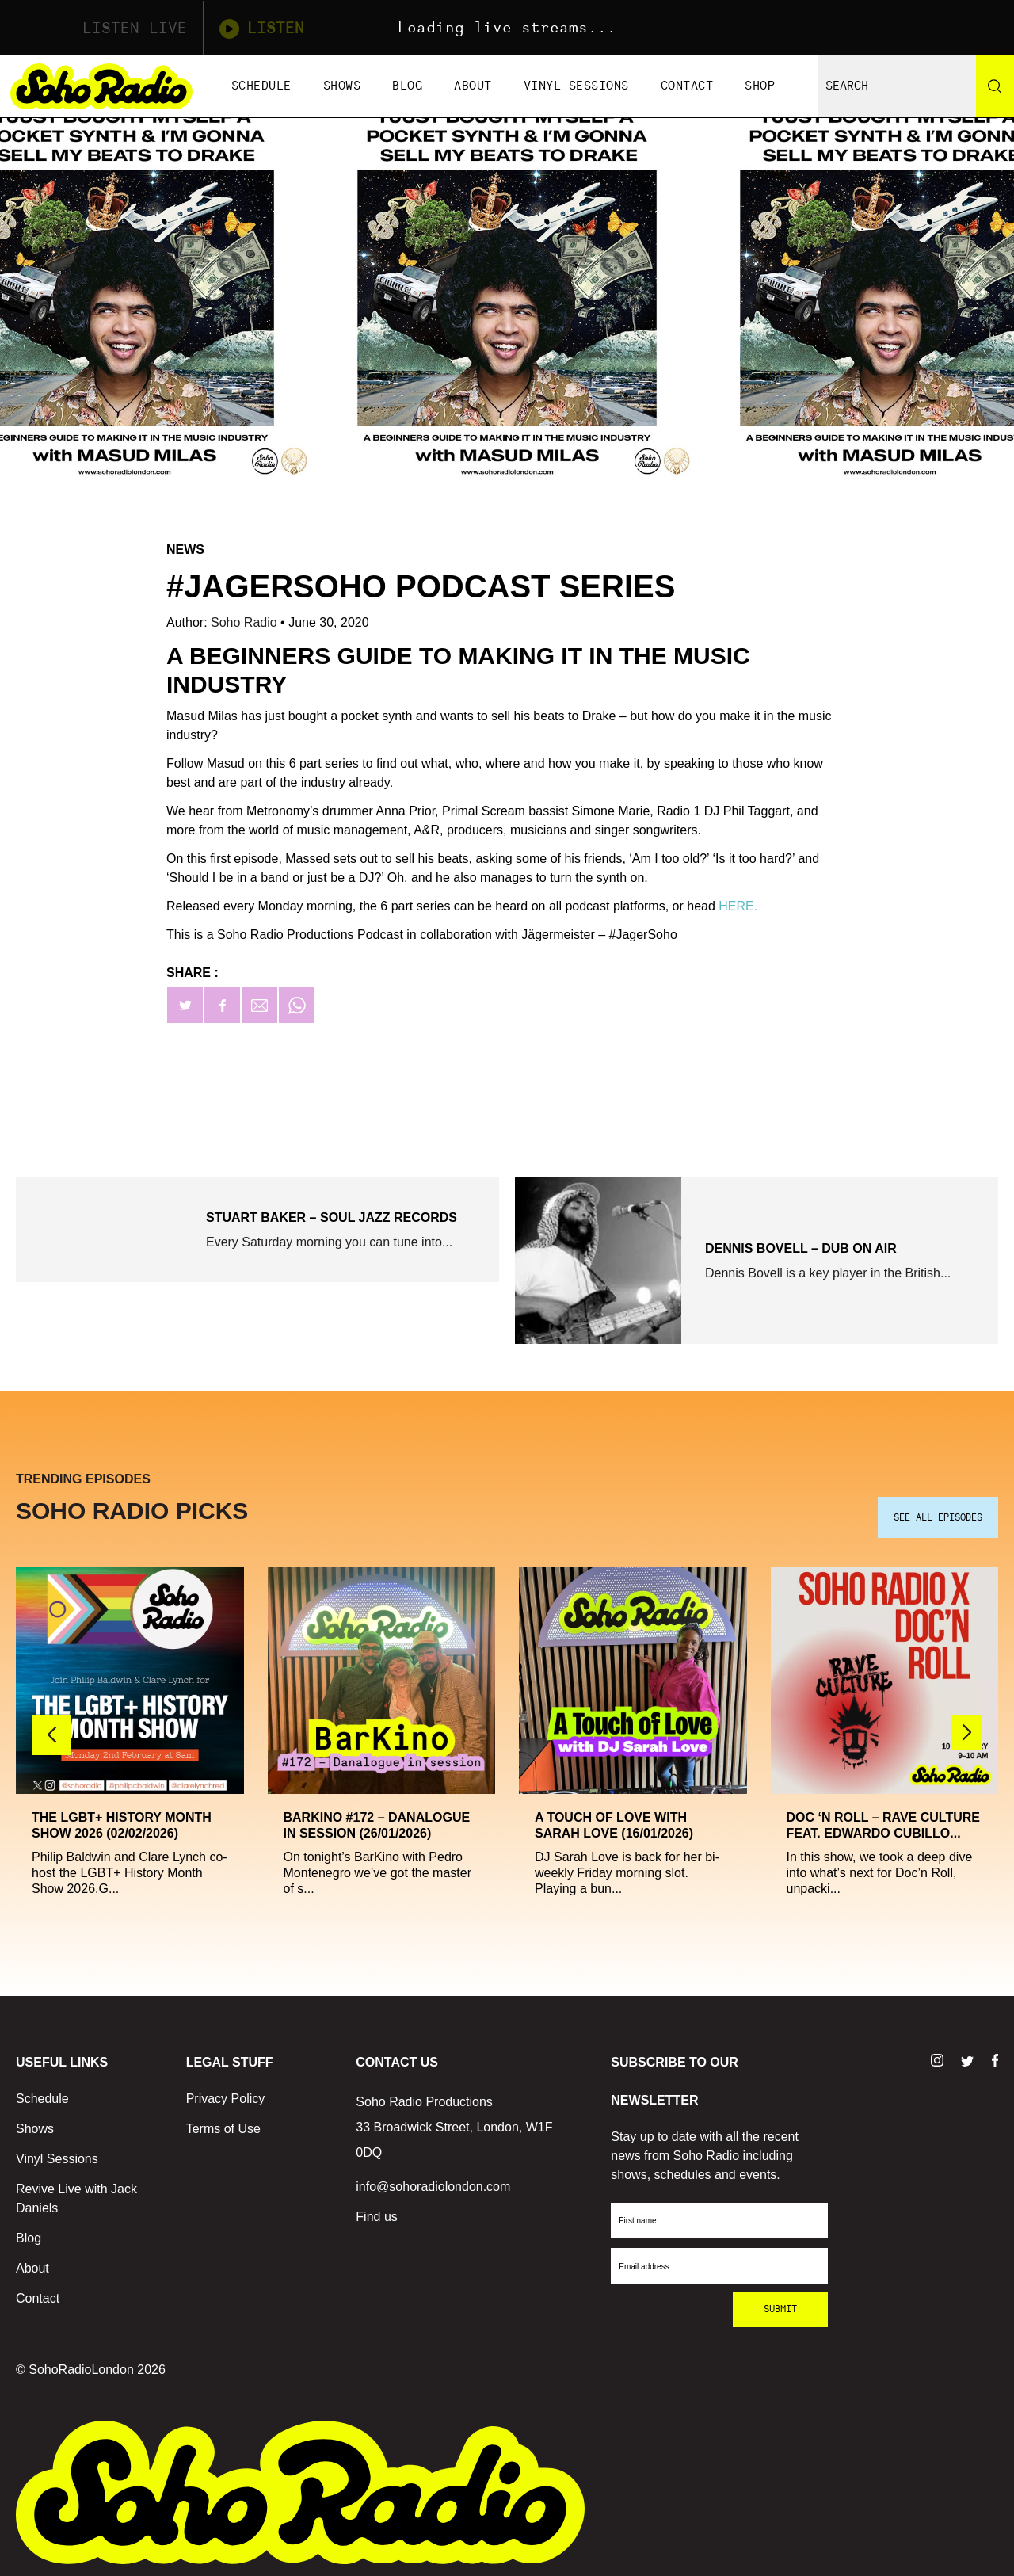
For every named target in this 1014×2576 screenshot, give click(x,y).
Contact (687, 86)
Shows (342, 86)
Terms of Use (223, 2125)
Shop (760, 86)
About (473, 86)
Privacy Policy (225, 2095)
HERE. (738, 906)
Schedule (261, 86)
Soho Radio (245, 622)
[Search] (995, 86)
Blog (407, 86)
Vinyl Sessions (576, 86)
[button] (966, 1729)
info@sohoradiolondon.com (433, 2183)
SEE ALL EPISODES (938, 1514)
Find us (376, 2213)
